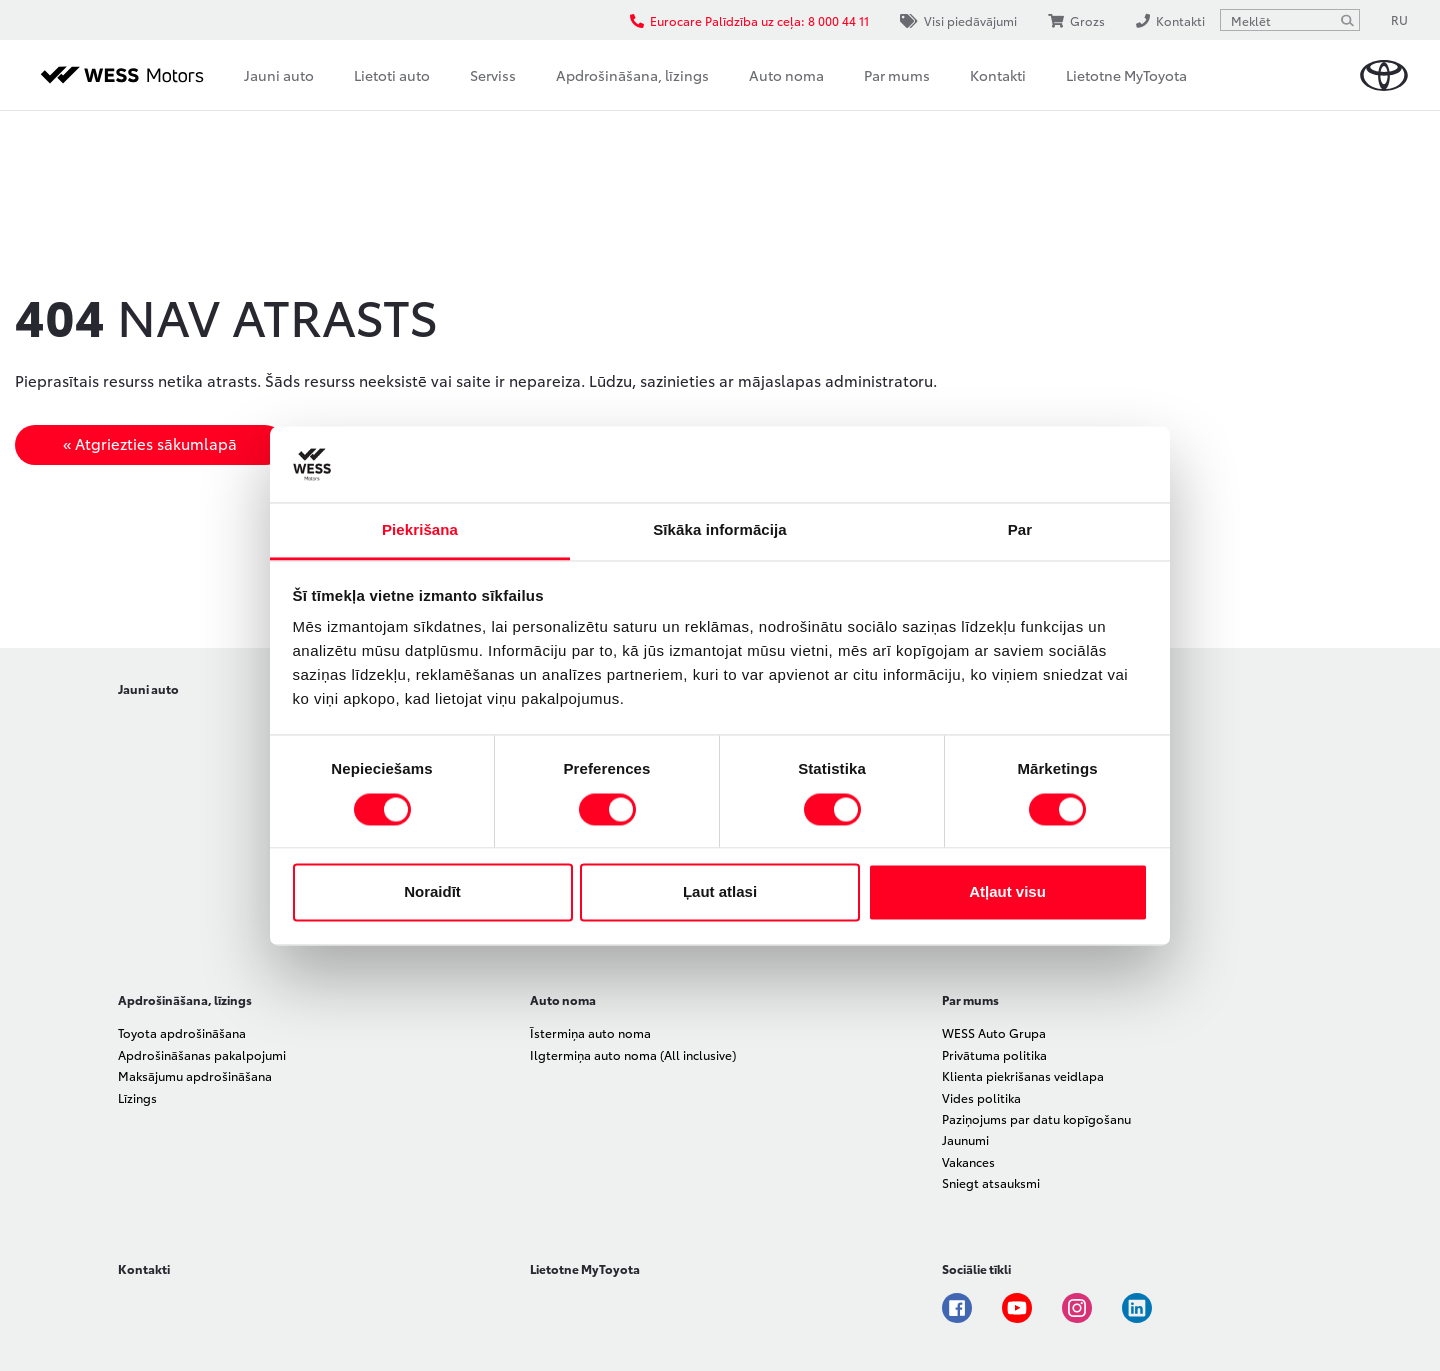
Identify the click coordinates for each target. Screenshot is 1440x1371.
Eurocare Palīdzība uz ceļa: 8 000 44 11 (749, 20)
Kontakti (998, 75)
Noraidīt (432, 892)
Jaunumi (965, 1139)
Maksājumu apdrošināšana (195, 1075)
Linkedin (1137, 1308)
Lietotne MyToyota (1126, 75)
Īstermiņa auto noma (590, 1032)
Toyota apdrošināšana (182, 1032)
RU (1399, 19)
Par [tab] (1020, 530)
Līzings (137, 1097)
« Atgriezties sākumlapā (150, 443)
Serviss (493, 75)
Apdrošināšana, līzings (632, 75)
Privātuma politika (994, 1054)
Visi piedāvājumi (958, 20)
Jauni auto (279, 75)
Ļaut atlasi (720, 892)
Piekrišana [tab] (420, 530)
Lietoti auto (392, 75)
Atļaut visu (1007, 892)
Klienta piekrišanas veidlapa (1023, 1075)
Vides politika (981, 1097)
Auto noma (786, 75)
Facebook (957, 1308)
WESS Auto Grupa (994, 1032)
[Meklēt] (1347, 20)
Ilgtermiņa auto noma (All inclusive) (633, 1054)
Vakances (968, 1161)
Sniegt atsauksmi (991, 1182)
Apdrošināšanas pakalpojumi (202, 1054)
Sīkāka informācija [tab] (720, 530)
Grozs (1076, 20)
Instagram (1077, 1308)
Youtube (1017, 1308)
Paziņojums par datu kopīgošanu (1036, 1118)
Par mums (897, 75)
